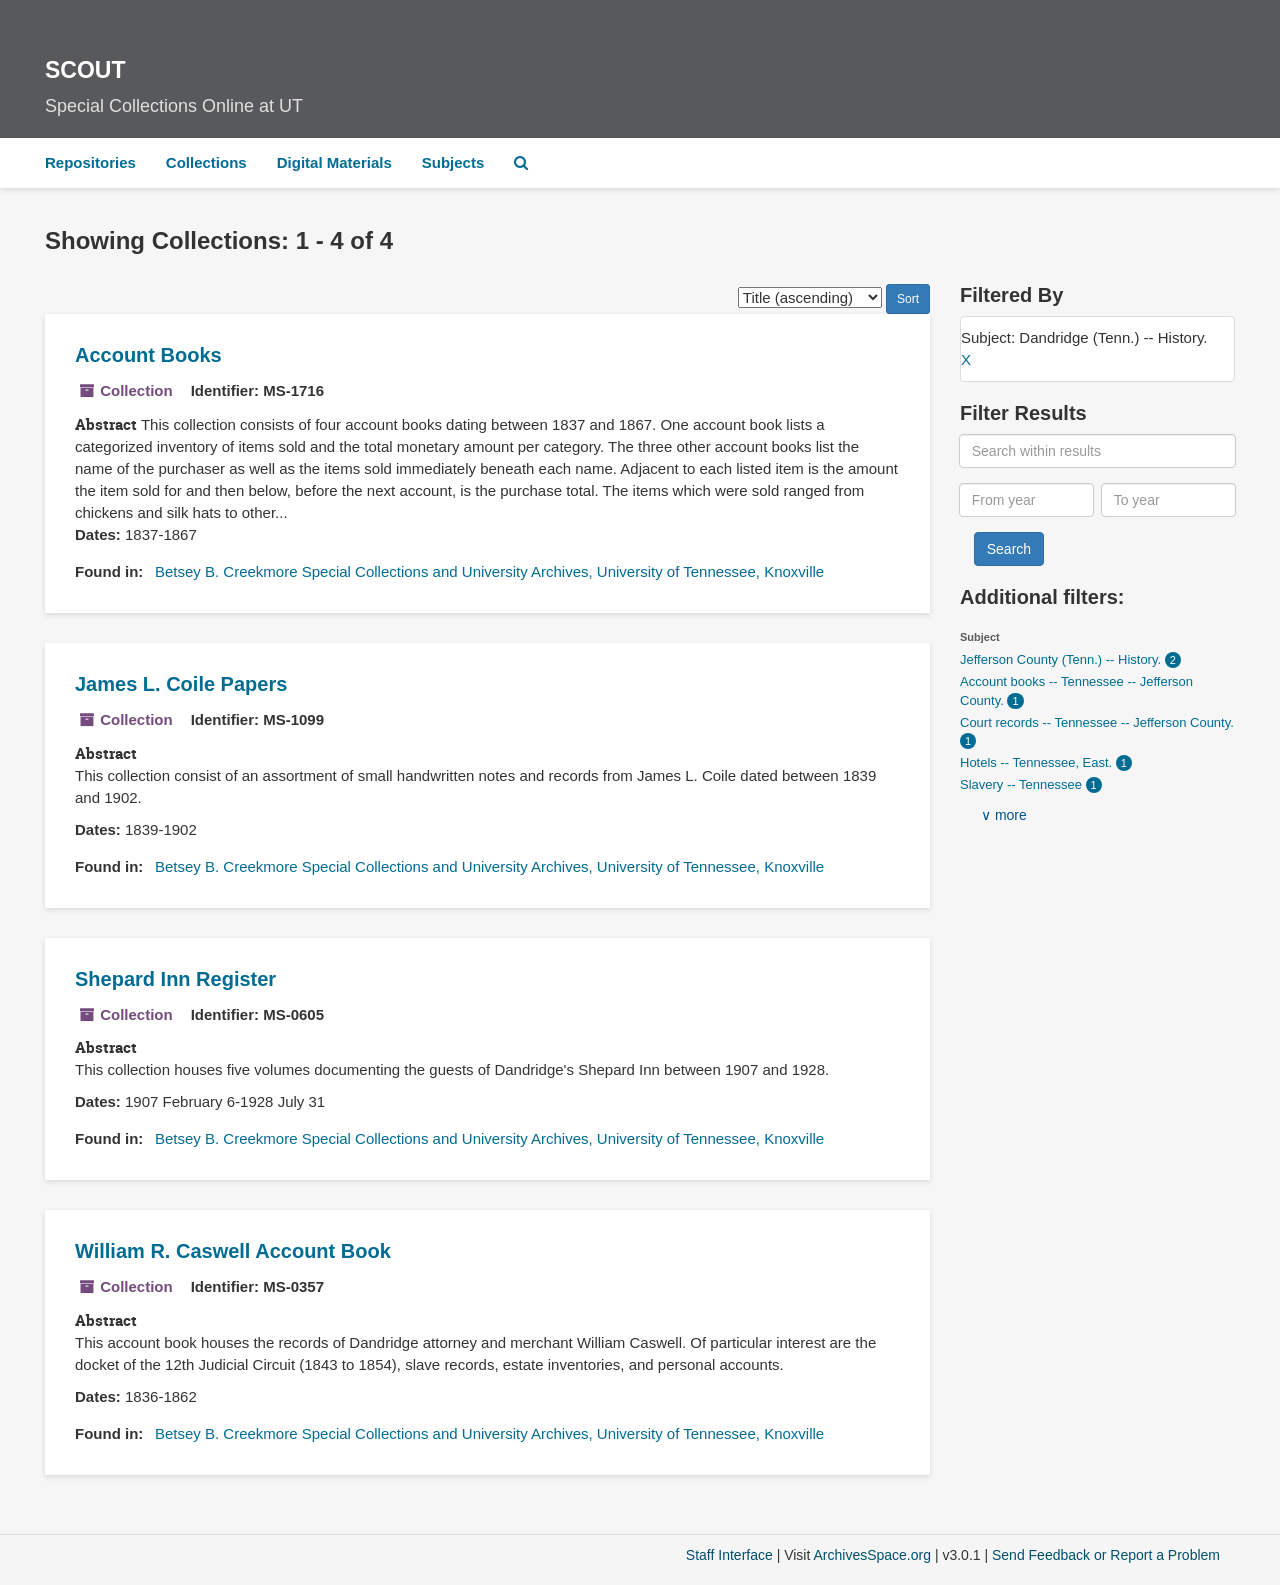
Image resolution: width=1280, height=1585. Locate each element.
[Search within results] (1098, 451)
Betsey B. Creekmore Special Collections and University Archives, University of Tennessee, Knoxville (489, 571)
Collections (206, 162)
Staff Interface (729, 1555)
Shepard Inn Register (175, 979)
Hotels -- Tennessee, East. (1038, 762)
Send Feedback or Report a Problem (1106, 1555)
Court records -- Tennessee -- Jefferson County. (1097, 722)
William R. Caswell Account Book (233, 1251)
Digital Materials (334, 162)
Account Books (148, 355)
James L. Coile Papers (181, 684)
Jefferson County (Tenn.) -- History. (1062, 659)
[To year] (1169, 500)
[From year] (1027, 500)
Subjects (453, 162)
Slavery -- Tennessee (1023, 784)
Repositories (90, 162)
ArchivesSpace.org (872, 1555)
